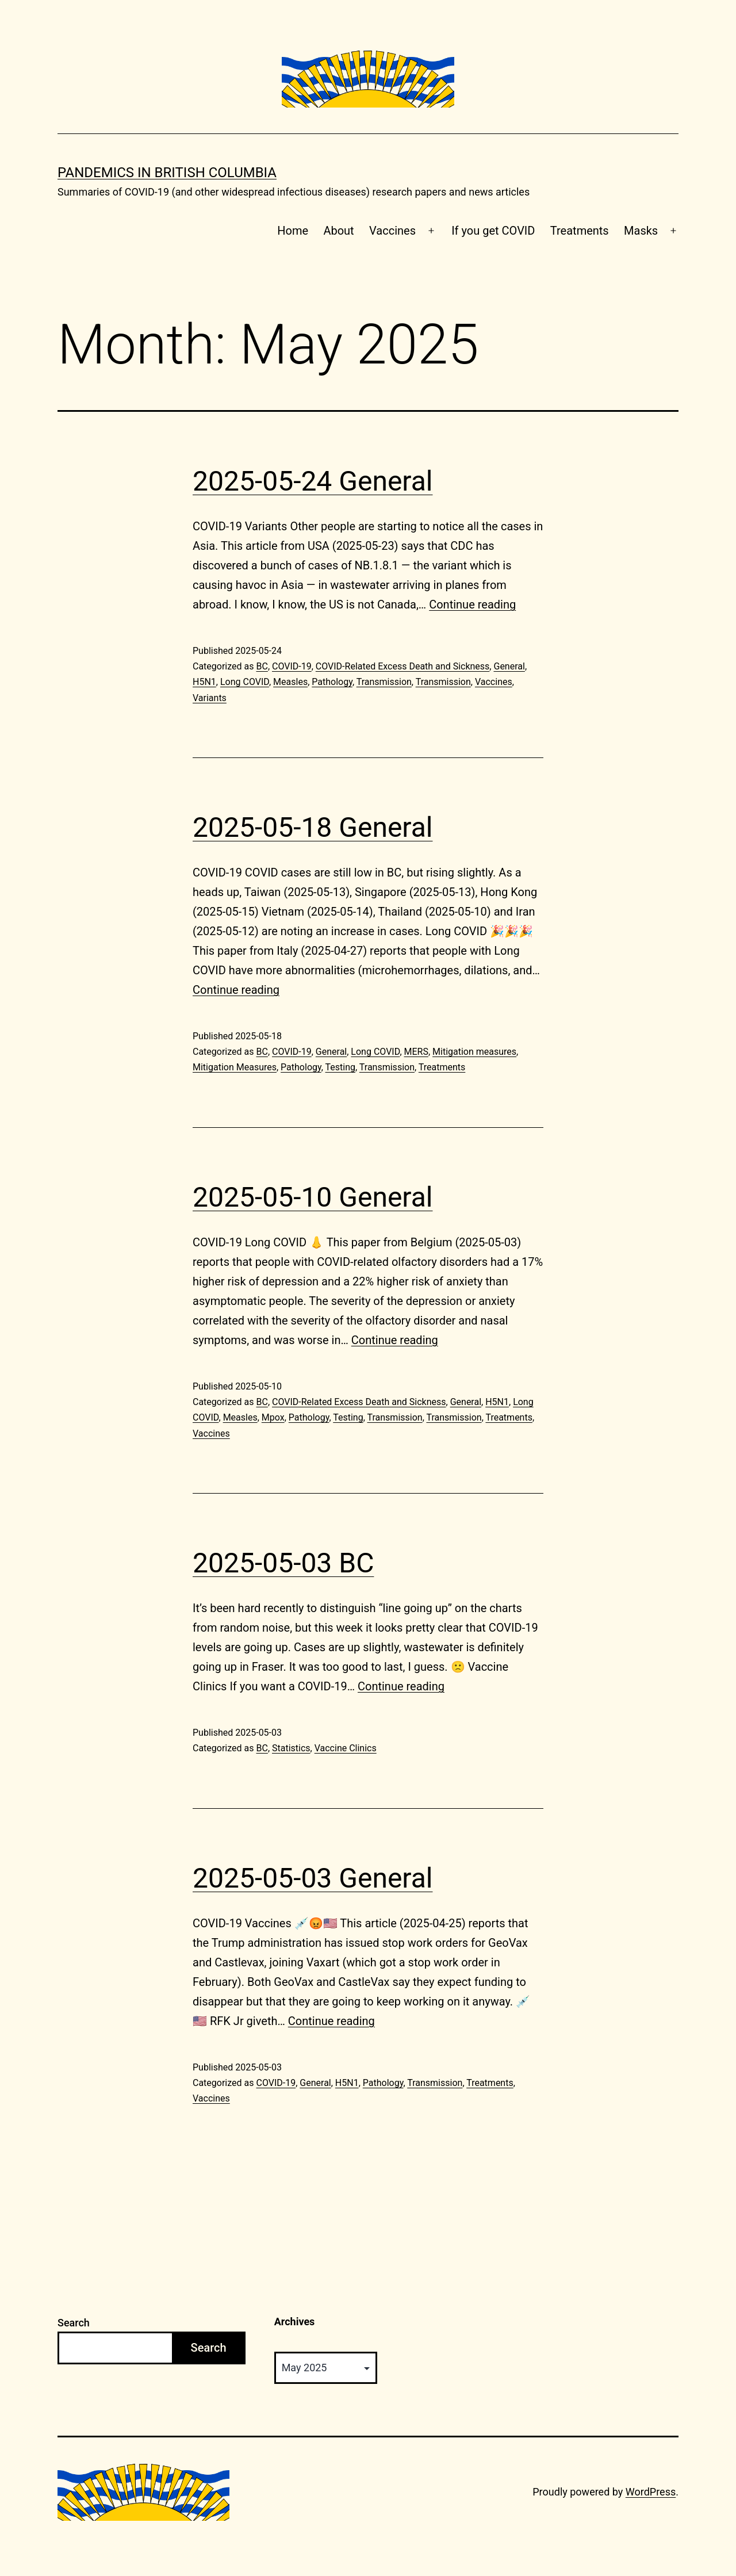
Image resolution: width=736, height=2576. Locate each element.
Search (73, 2323)
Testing (340, 1067)
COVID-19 (292, 666)
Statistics (291, 1748)
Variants (210, 697)
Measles (290, 681)
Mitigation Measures (235, 1067)
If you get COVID (493, 231)
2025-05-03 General (312, 1878)
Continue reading (472, 604)
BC (261, 666)
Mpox (273, 1417)
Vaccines (392, 231)
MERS (416, 1051)
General (508, 666)
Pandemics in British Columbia (167, 172)
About (338, 231)
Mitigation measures (474, 1051)
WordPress (651, 2492)
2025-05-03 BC (283, 1563)
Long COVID (244, 681)
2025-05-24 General (312, 481)
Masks (641, 231)
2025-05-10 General (312, 1197)
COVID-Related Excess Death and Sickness (403, 666)
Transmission (384, 681)
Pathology (332, 681)
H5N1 (204, 681)
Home (292, 231)
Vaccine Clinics (346, 1748)
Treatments (579, 231)
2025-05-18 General (312, 827)
